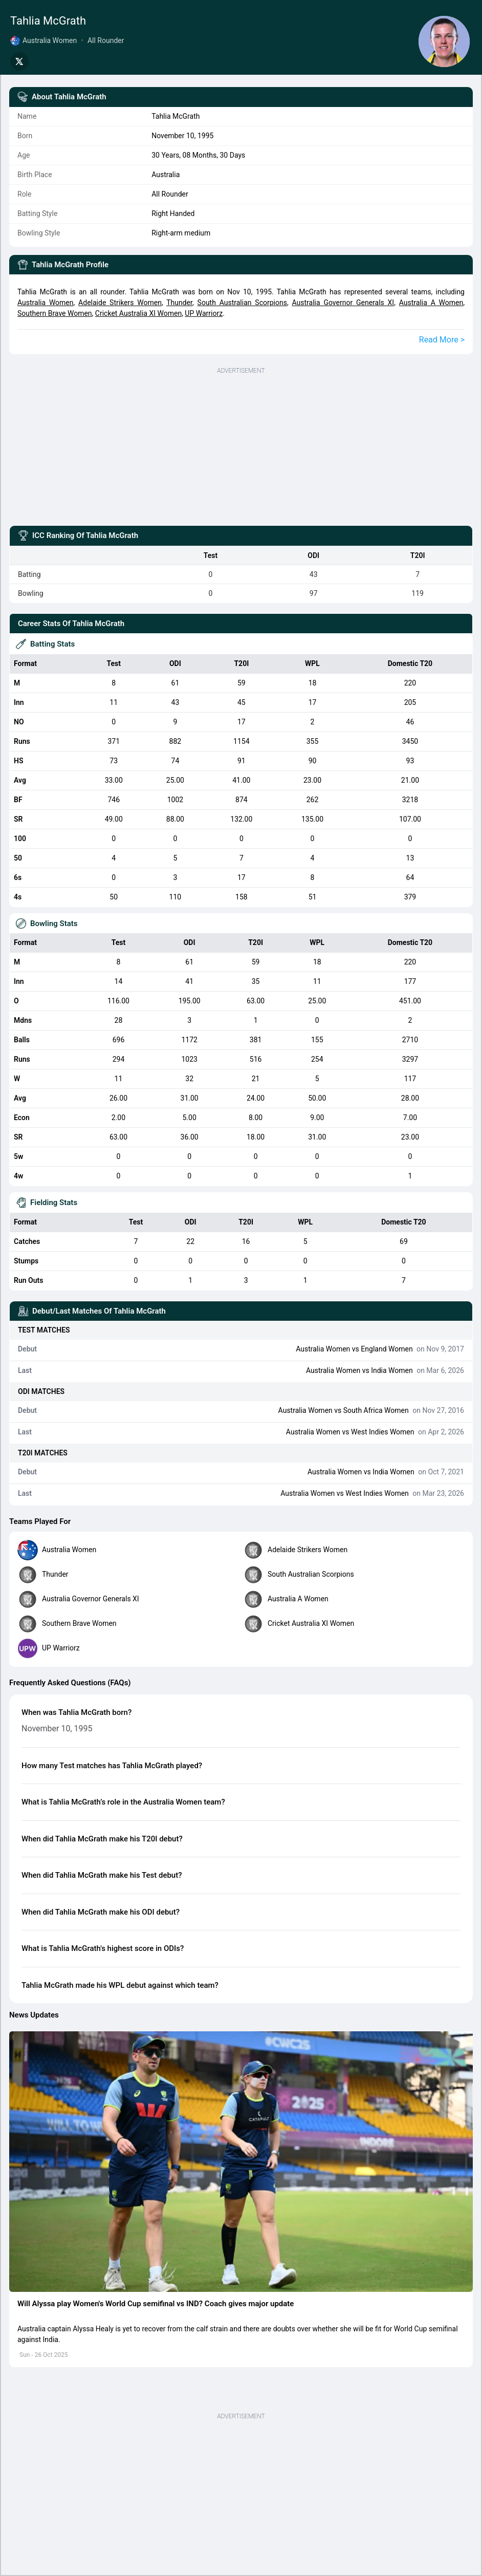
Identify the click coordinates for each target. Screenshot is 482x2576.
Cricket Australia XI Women (138, 313)
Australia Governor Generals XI (343, 302)
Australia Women (45, 302)
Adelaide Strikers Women (120, 302)
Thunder (179, 302)
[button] (241, 2161)
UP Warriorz (204, 313)
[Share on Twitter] (19, 61)
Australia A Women (431, 302)
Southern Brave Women (54, 313)
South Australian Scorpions (242, 302)
